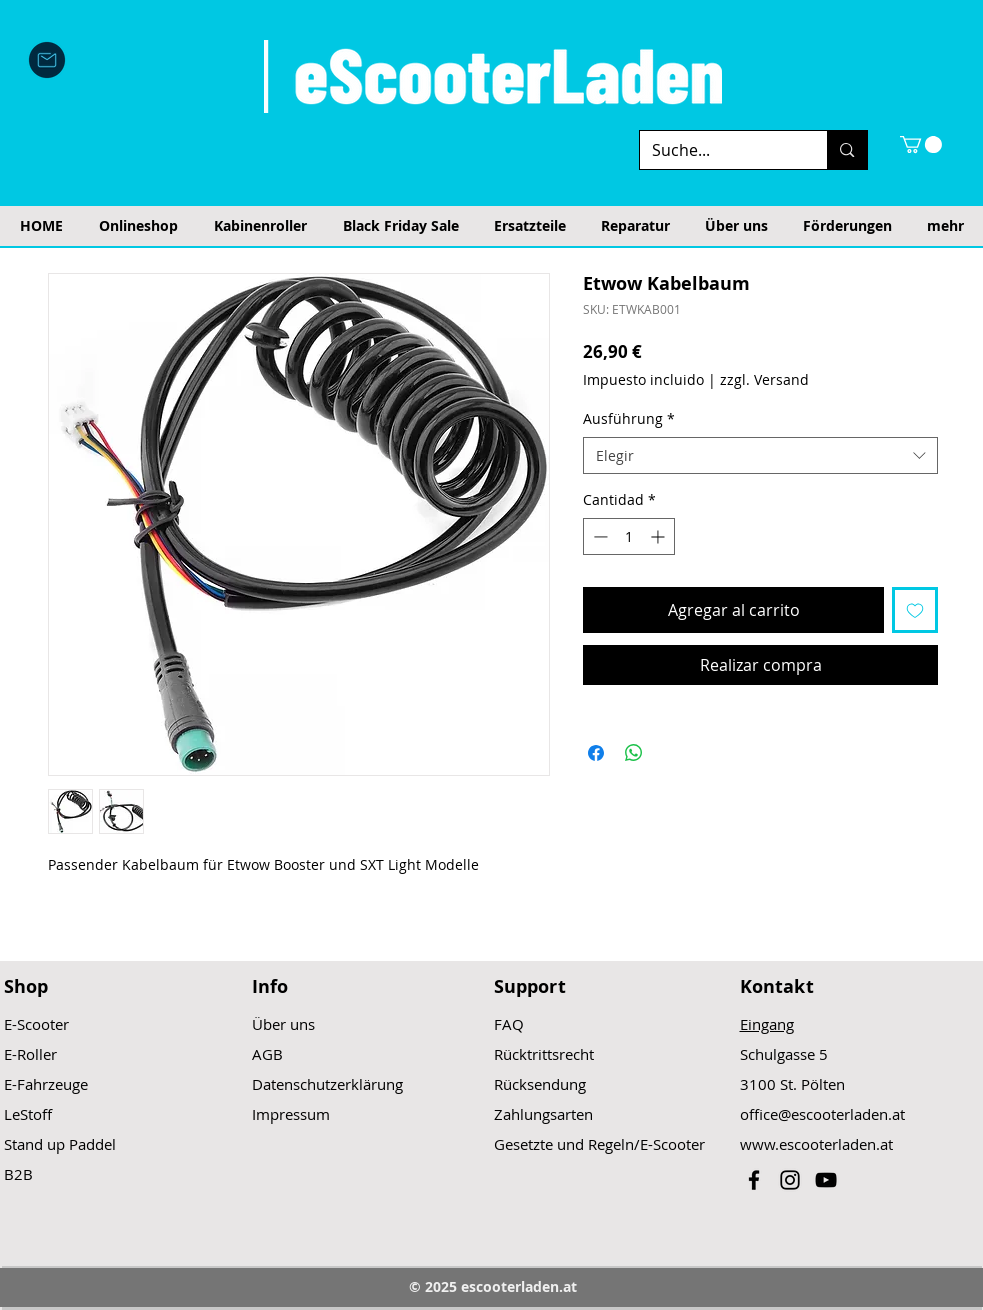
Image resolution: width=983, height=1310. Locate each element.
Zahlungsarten (543, 1114)
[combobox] (760, 456)
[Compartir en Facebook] (596, 753)
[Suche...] (719, 150)
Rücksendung (540, 1084)
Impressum (291, 1114)
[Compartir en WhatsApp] (634, 753)
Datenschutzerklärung (327, 1084)
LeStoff (28, 1114)
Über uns (283, 1024)
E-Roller (30, 1054)
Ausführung (629, 418)
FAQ (509, 1024)
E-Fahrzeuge (46, 1084)
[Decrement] (598, 536)
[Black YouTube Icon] (826, 1180)
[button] (921, 144)
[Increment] (659, 536)
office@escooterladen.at (822, 1114)
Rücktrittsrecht (544, 1054)
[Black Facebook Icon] (754, 1180)
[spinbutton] (629, 536)
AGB (267, 1054)
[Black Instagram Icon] (790, 1180)
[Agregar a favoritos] (915, 610)
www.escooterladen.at (816, 1144)
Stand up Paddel (60, 1144)
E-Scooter (36, 1024)
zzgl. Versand (764, 379)
